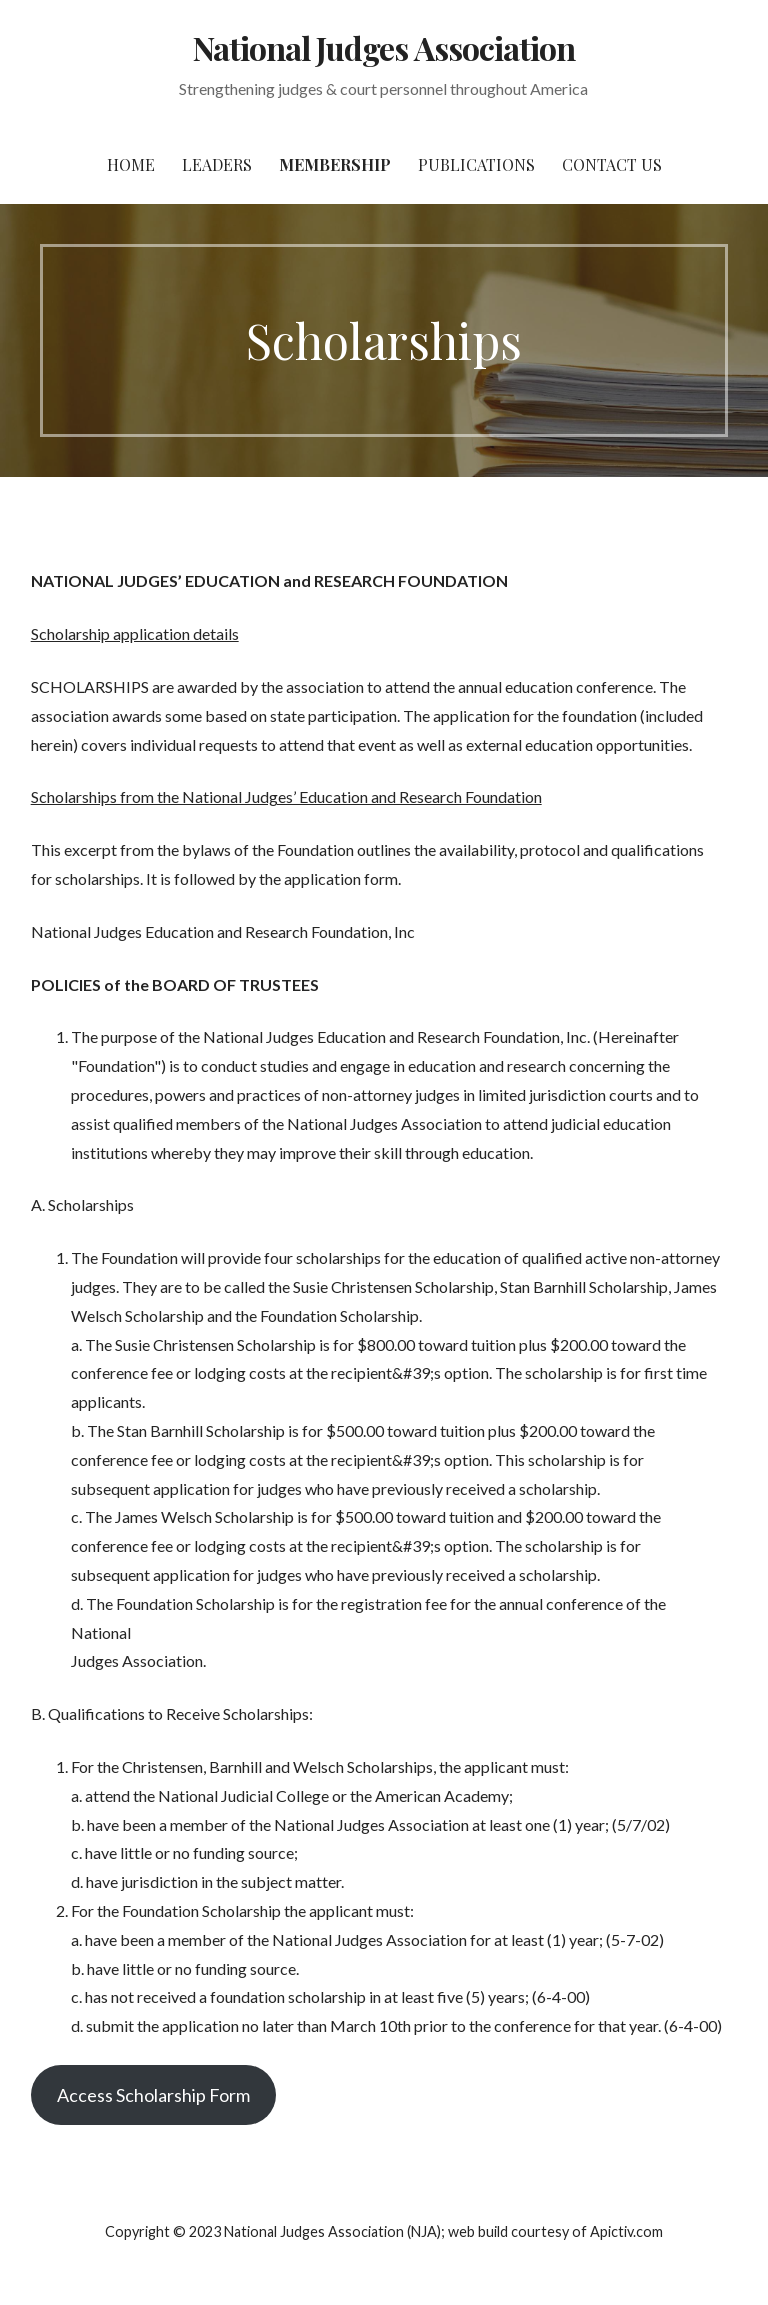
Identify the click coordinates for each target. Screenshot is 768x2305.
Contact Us (612, 164)
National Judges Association (384, 47)
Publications (476, 164)
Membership (335, 164)
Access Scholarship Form (153, 2095)
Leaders (217, 164)
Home (131, 164)
